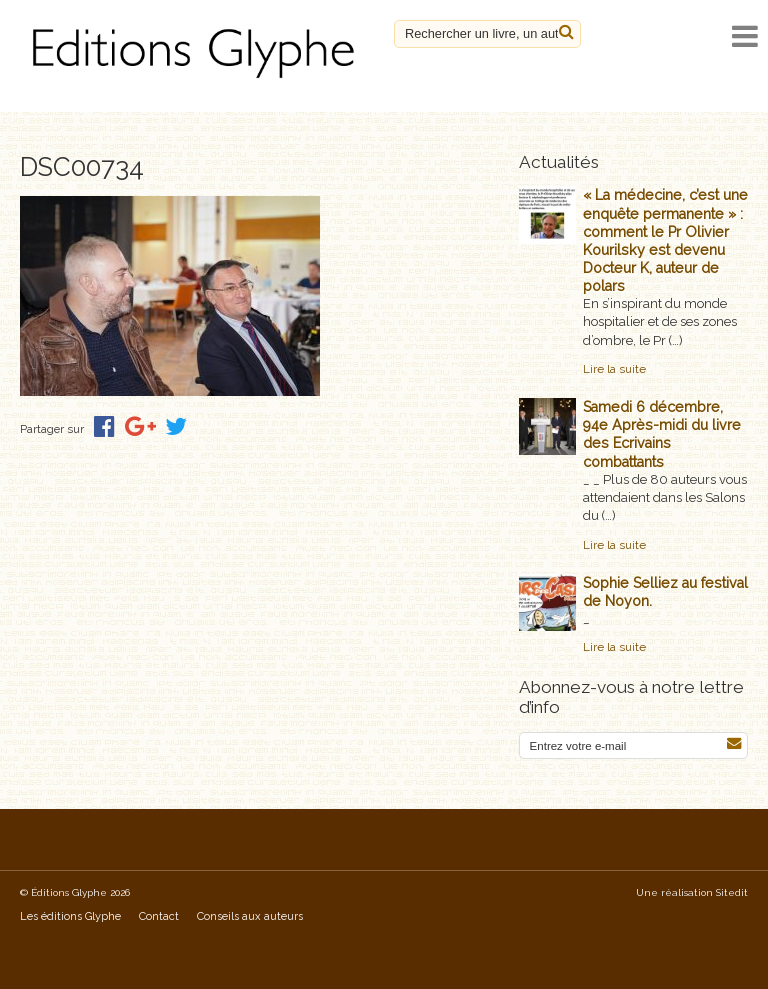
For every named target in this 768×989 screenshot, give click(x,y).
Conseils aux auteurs (250, 916)
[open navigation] (745, 36)
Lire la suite (614, 369)
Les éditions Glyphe (70, 916)
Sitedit (732, 892)
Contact (159, 916)
